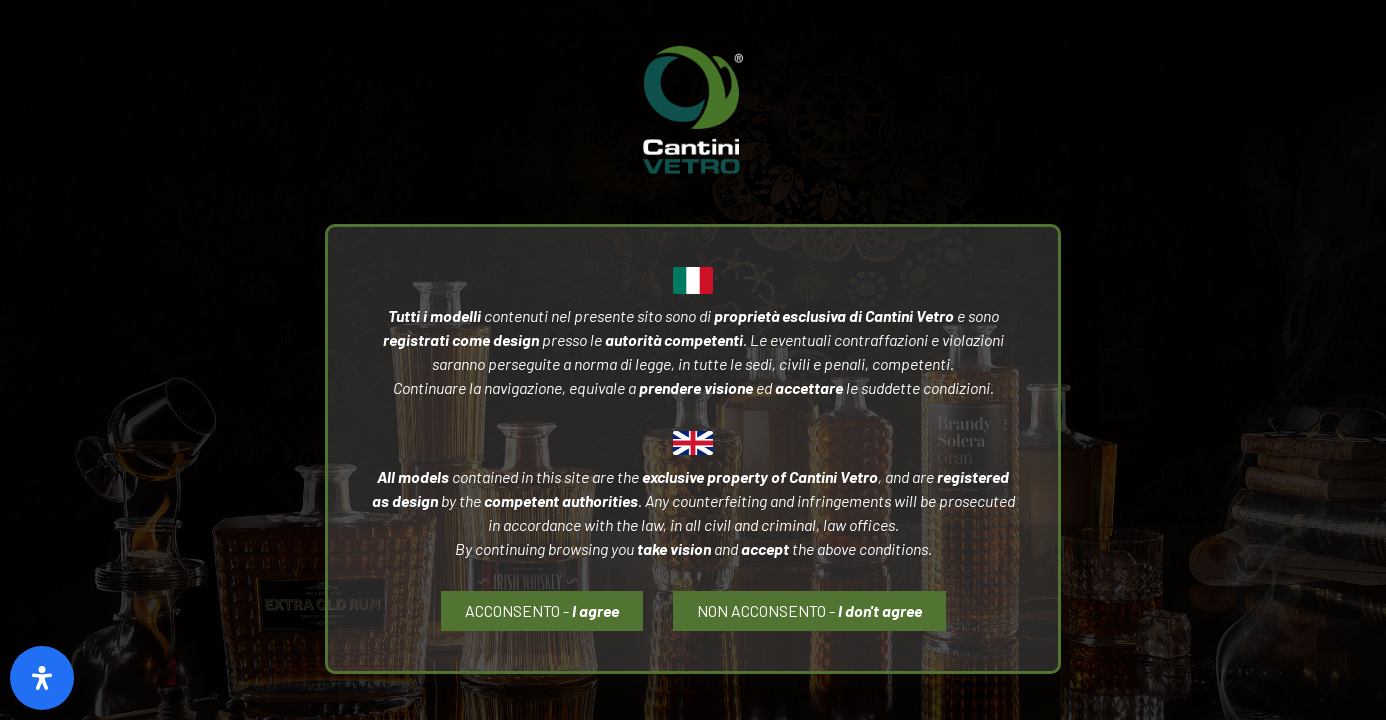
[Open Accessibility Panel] (42, 678)
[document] (693, 360)
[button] (809, 611)
